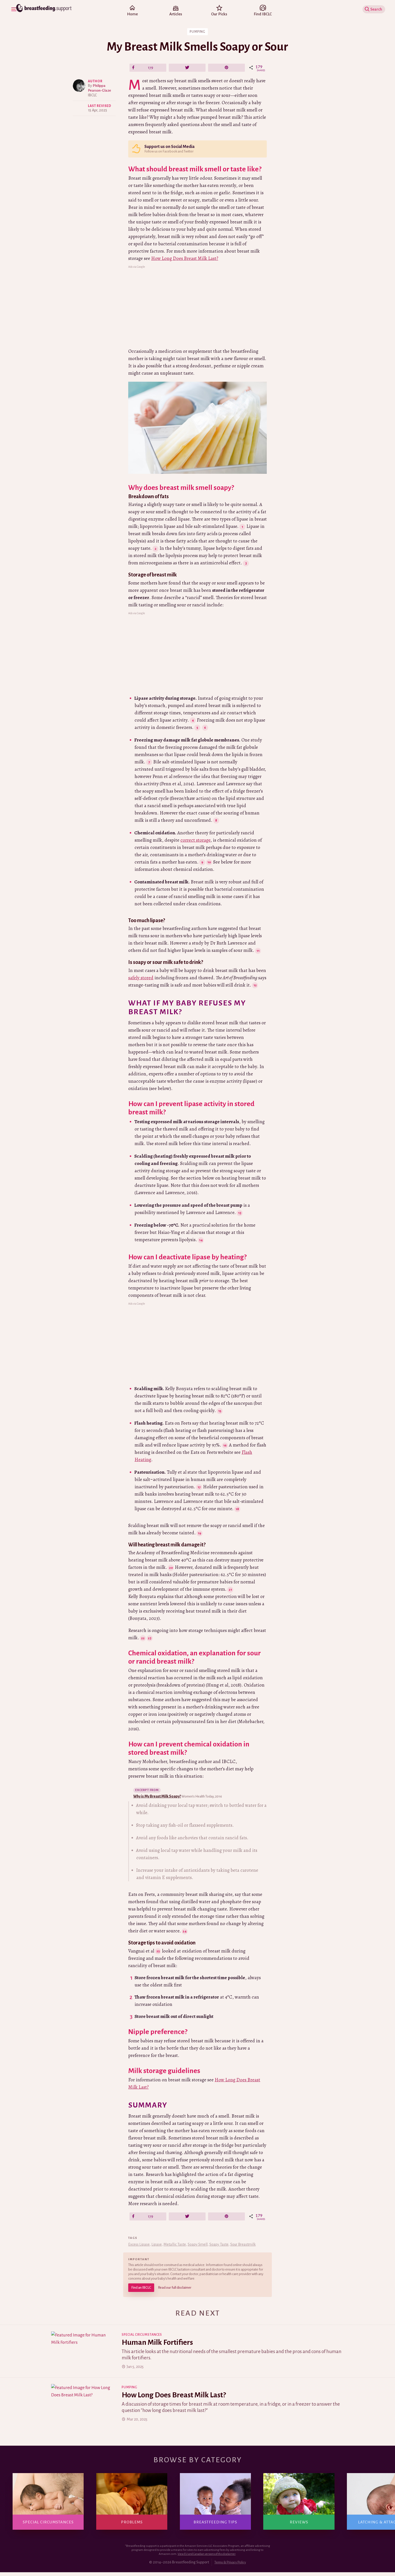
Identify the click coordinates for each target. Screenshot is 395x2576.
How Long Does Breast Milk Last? (184, 258)
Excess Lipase (139, 2244)
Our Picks (219, 11)
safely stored (140, 977)
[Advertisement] (202, 305)
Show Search (374, 9)
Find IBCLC (262, 11)
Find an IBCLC (141, 2287)
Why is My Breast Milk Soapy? (157, 1796)
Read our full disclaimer (174, 2287)
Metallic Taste (174, 2244)
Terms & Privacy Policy (230, 2566)
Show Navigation (14, 9)
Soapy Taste (218, 2244)
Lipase (156, 2244)
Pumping (197, 31)
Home (132, 11)
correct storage (195, 840)
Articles (176, 11)
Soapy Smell (198, 2244)
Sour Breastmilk (243, 2244)
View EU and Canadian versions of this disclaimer (207, 2557)
